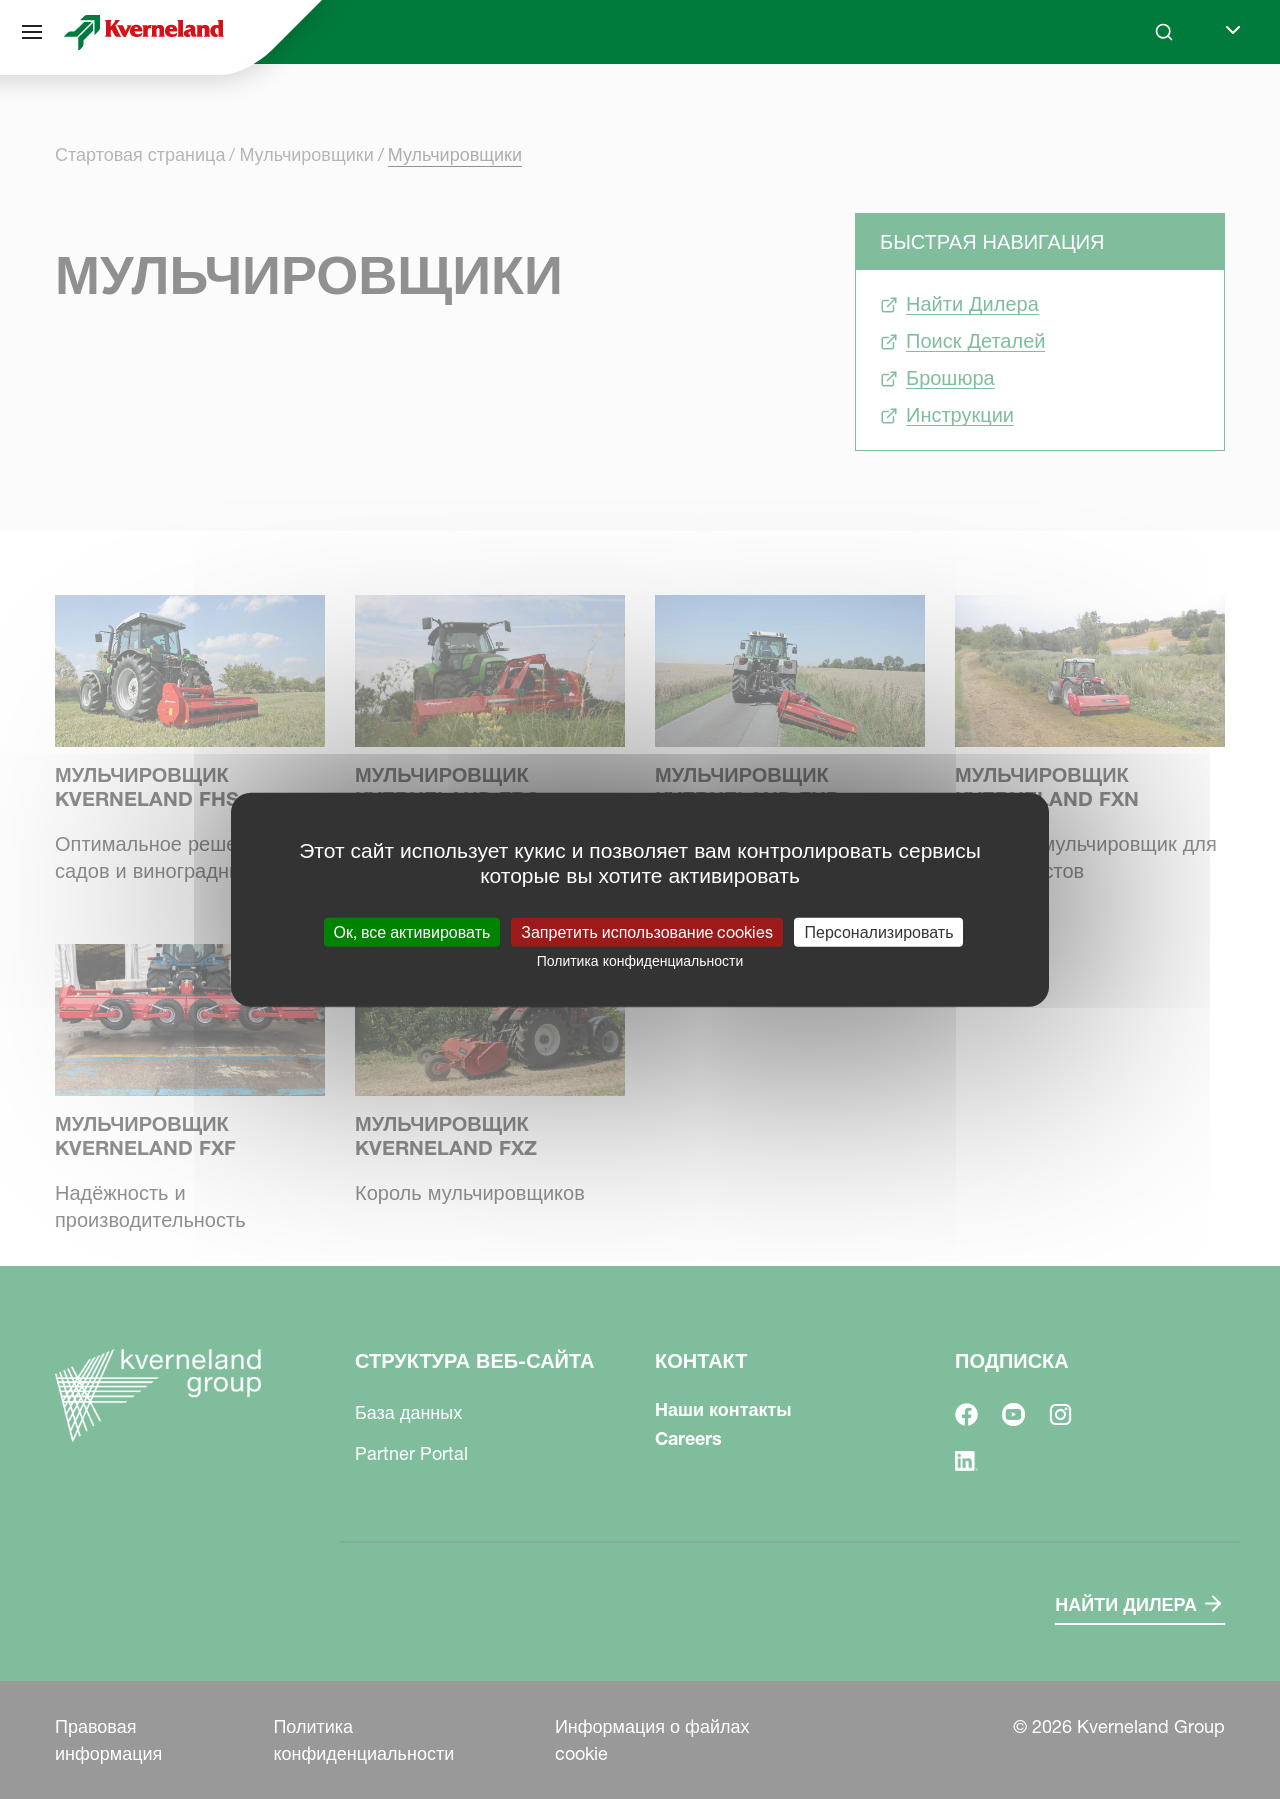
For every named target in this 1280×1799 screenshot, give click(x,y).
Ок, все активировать (412, 931)
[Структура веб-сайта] (32, 32)
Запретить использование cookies (647, 931)
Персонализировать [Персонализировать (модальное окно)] (878, 931)
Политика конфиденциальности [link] (640, 960)
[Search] (1164, 32)
